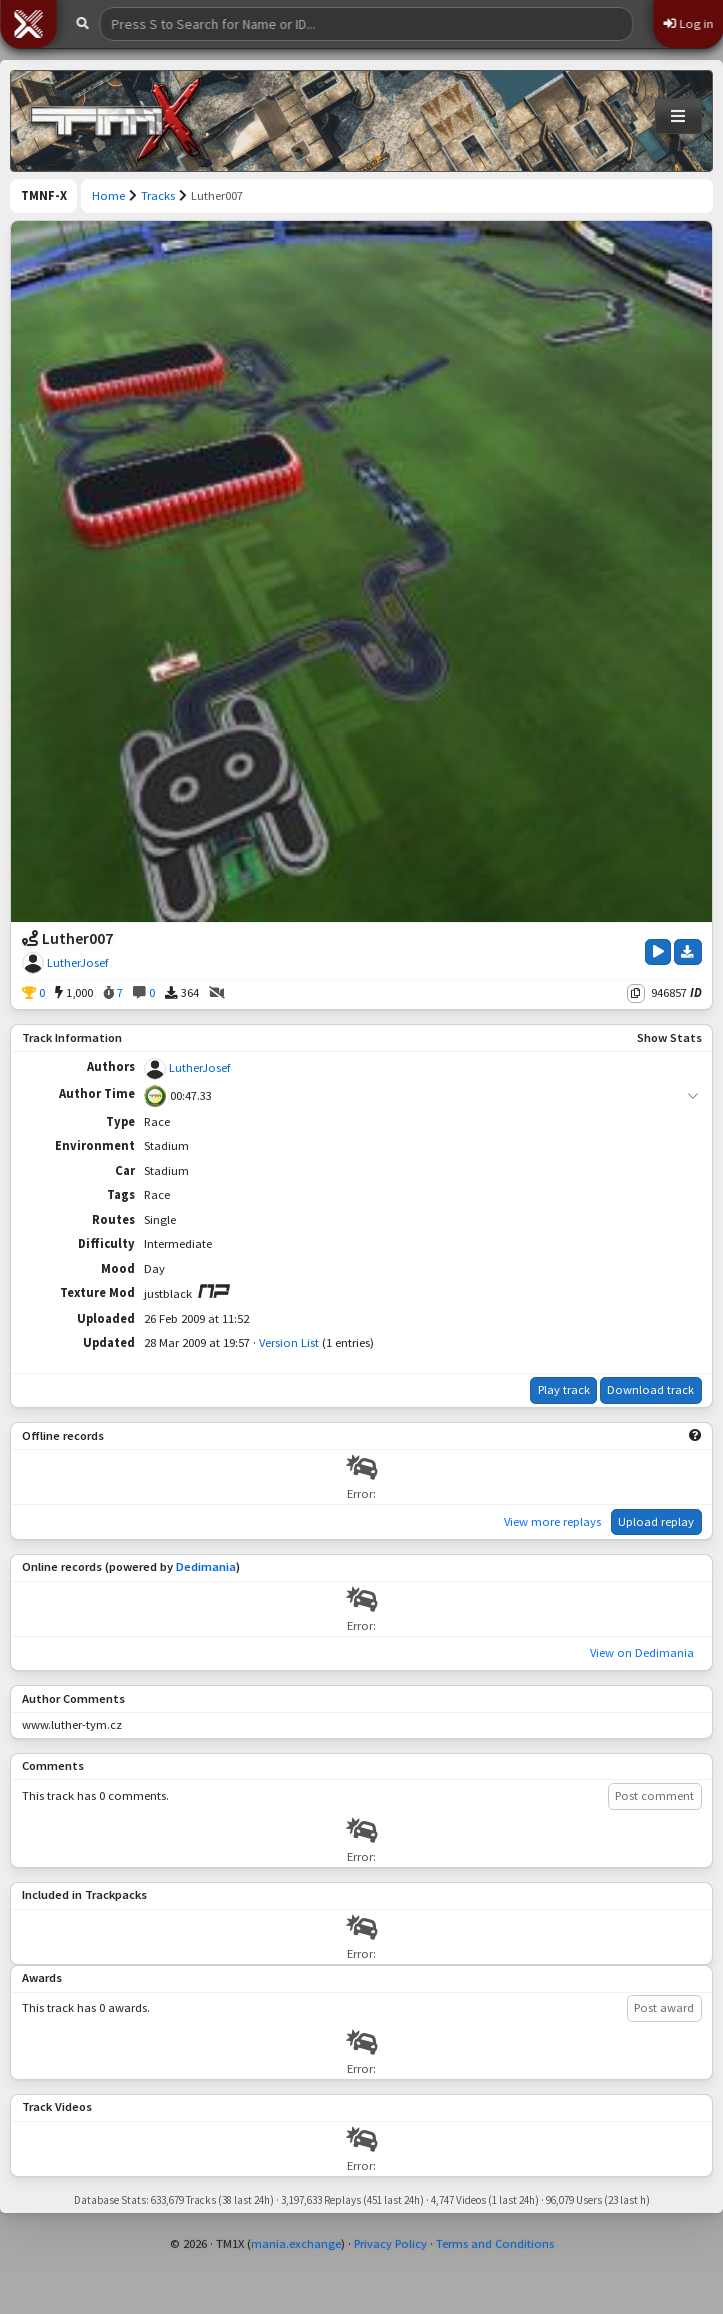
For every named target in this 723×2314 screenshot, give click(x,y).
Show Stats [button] (669, 1037)
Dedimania (206, 1566)
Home (108, 195)
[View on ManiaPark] (213, 1291)
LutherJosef (77, 962)
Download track (650, 1389)
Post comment (654, 1795)
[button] (28, 24)
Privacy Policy (390, 2243)
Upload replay (656, 1521)
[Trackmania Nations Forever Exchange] (116, 121)
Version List (289, 1342)
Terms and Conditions (495, 2243)
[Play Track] (658, 952)
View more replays (552, 1521)
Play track (564, 1389)
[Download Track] (688, 952)
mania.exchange (296, 2243)
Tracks (158, 195)
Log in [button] (688, 23)
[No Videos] (217, 993)
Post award (664, 2007)
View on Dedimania (642, 1652)
